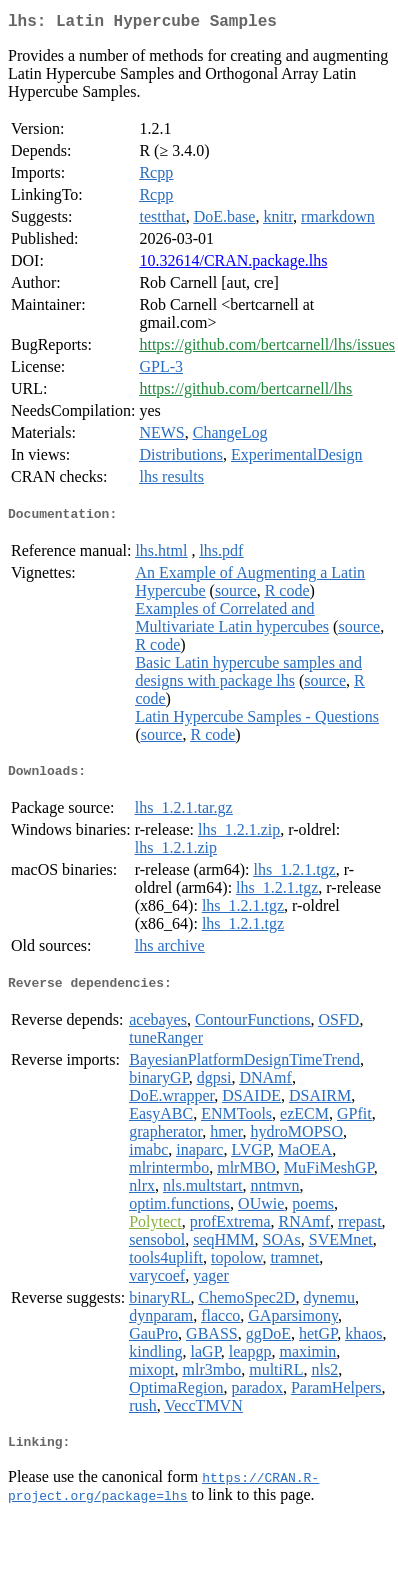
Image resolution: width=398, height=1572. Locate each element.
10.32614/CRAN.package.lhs (233, 264)
